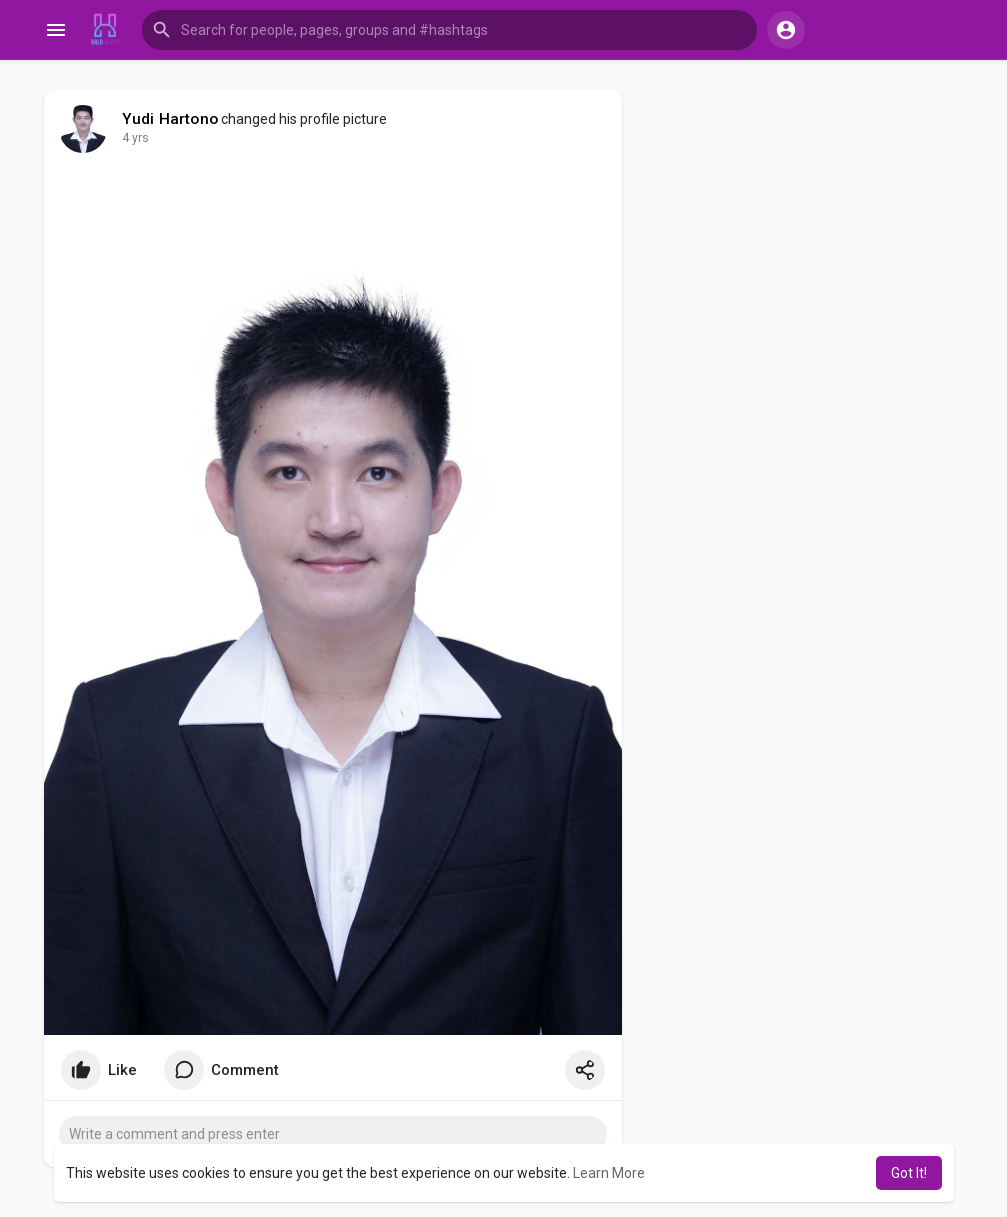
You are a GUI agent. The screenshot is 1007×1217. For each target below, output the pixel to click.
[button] (449, 30)
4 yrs (135, 138)
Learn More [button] (609, 1173)
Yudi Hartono (170, 119)
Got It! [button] (909, 1173)
